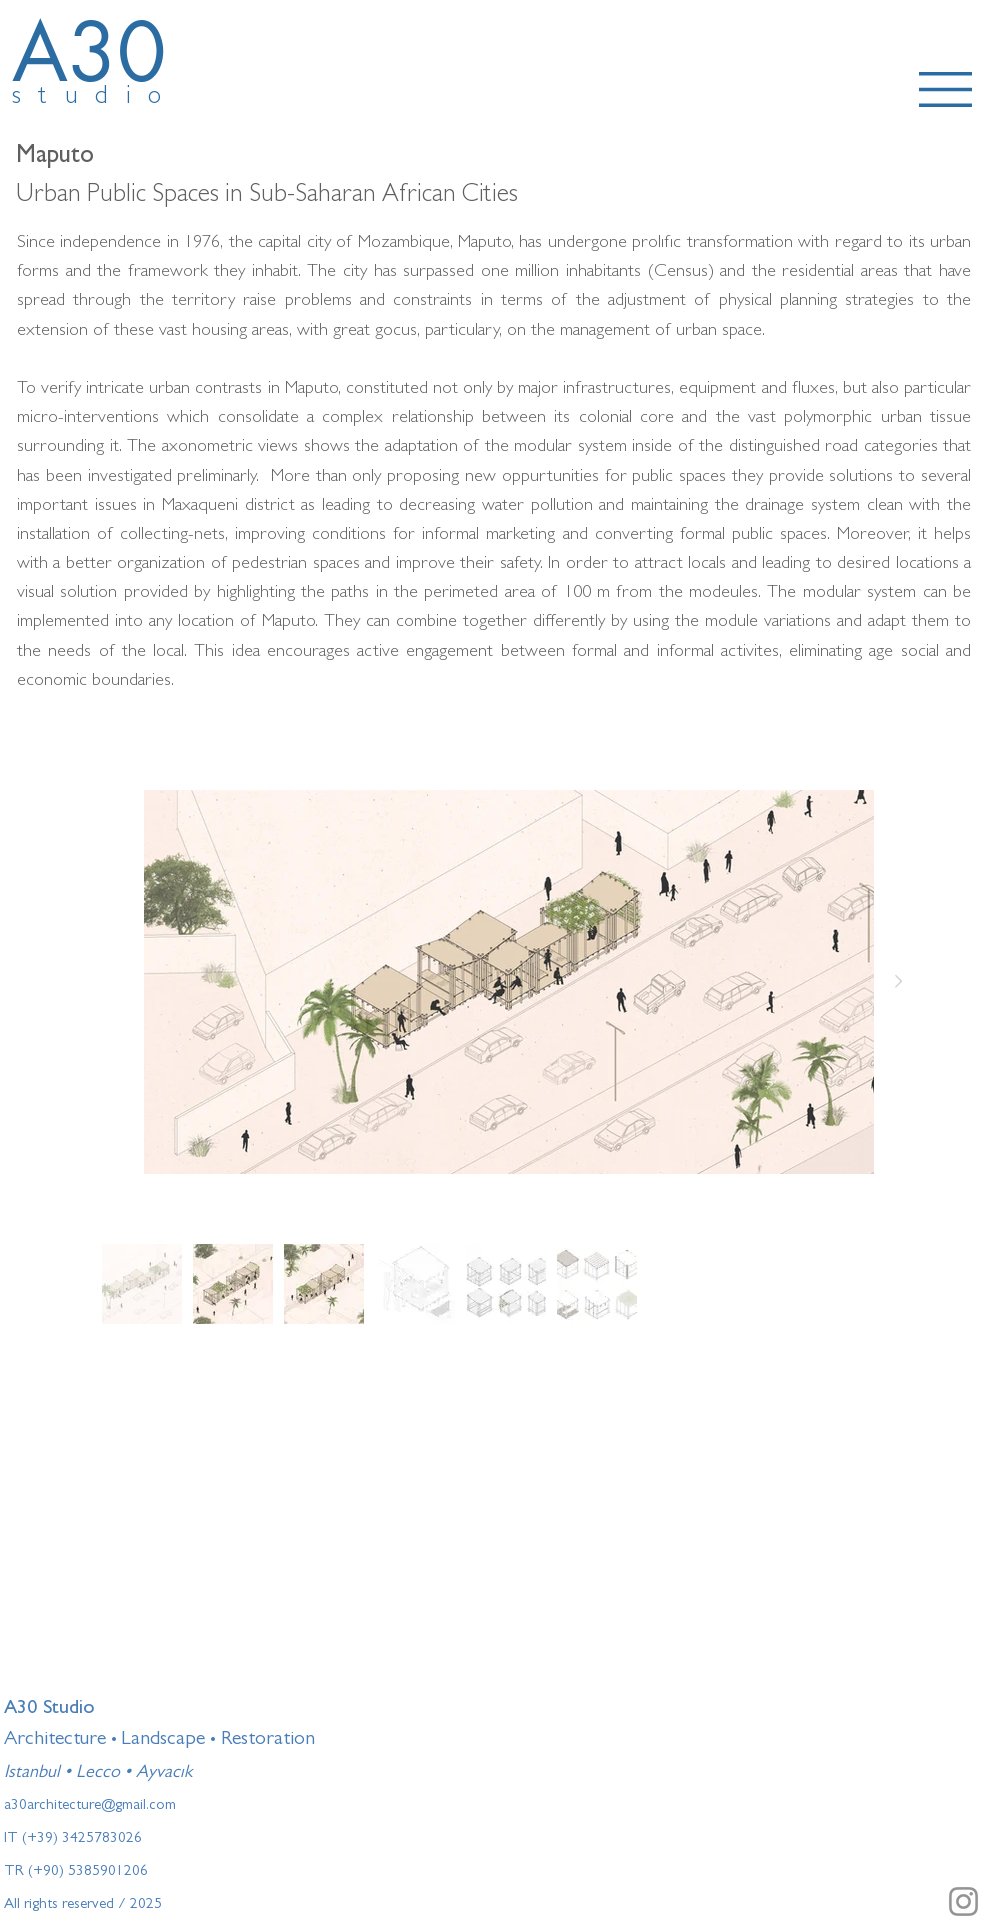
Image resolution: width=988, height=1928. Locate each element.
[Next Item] (898, 982)
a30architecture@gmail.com (90, 1806)
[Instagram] (963, 1901)
